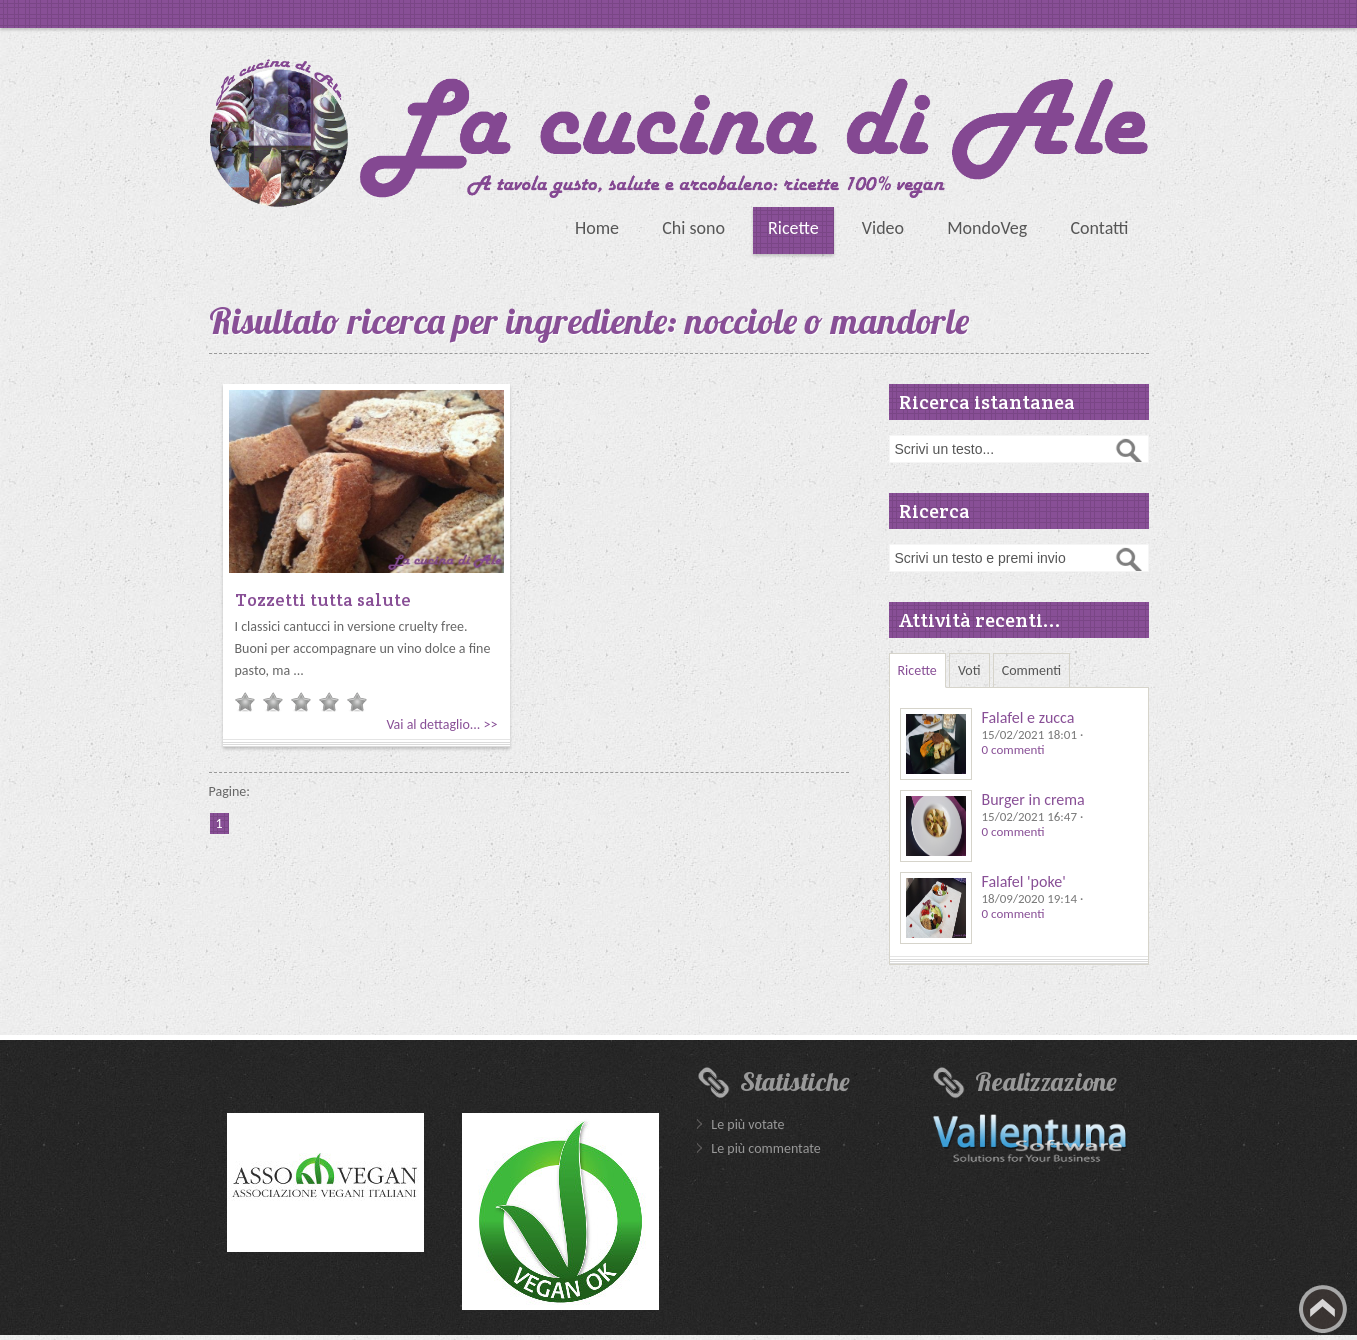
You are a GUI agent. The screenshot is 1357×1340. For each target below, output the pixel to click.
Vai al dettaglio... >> (441, 724)
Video (883, 228)
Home (597, 228)
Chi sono (693, 228)
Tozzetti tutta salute (323, 599)
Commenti (1031, 670)
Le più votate (747, 1124)
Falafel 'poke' (1024, 881)
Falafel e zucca (1028, 717)
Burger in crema (1033, 799)
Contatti (1099, 228)
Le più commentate (765, 1148)
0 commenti (1013, 749)
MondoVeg (987, 228)
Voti (969, 670)
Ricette (793, 228)
